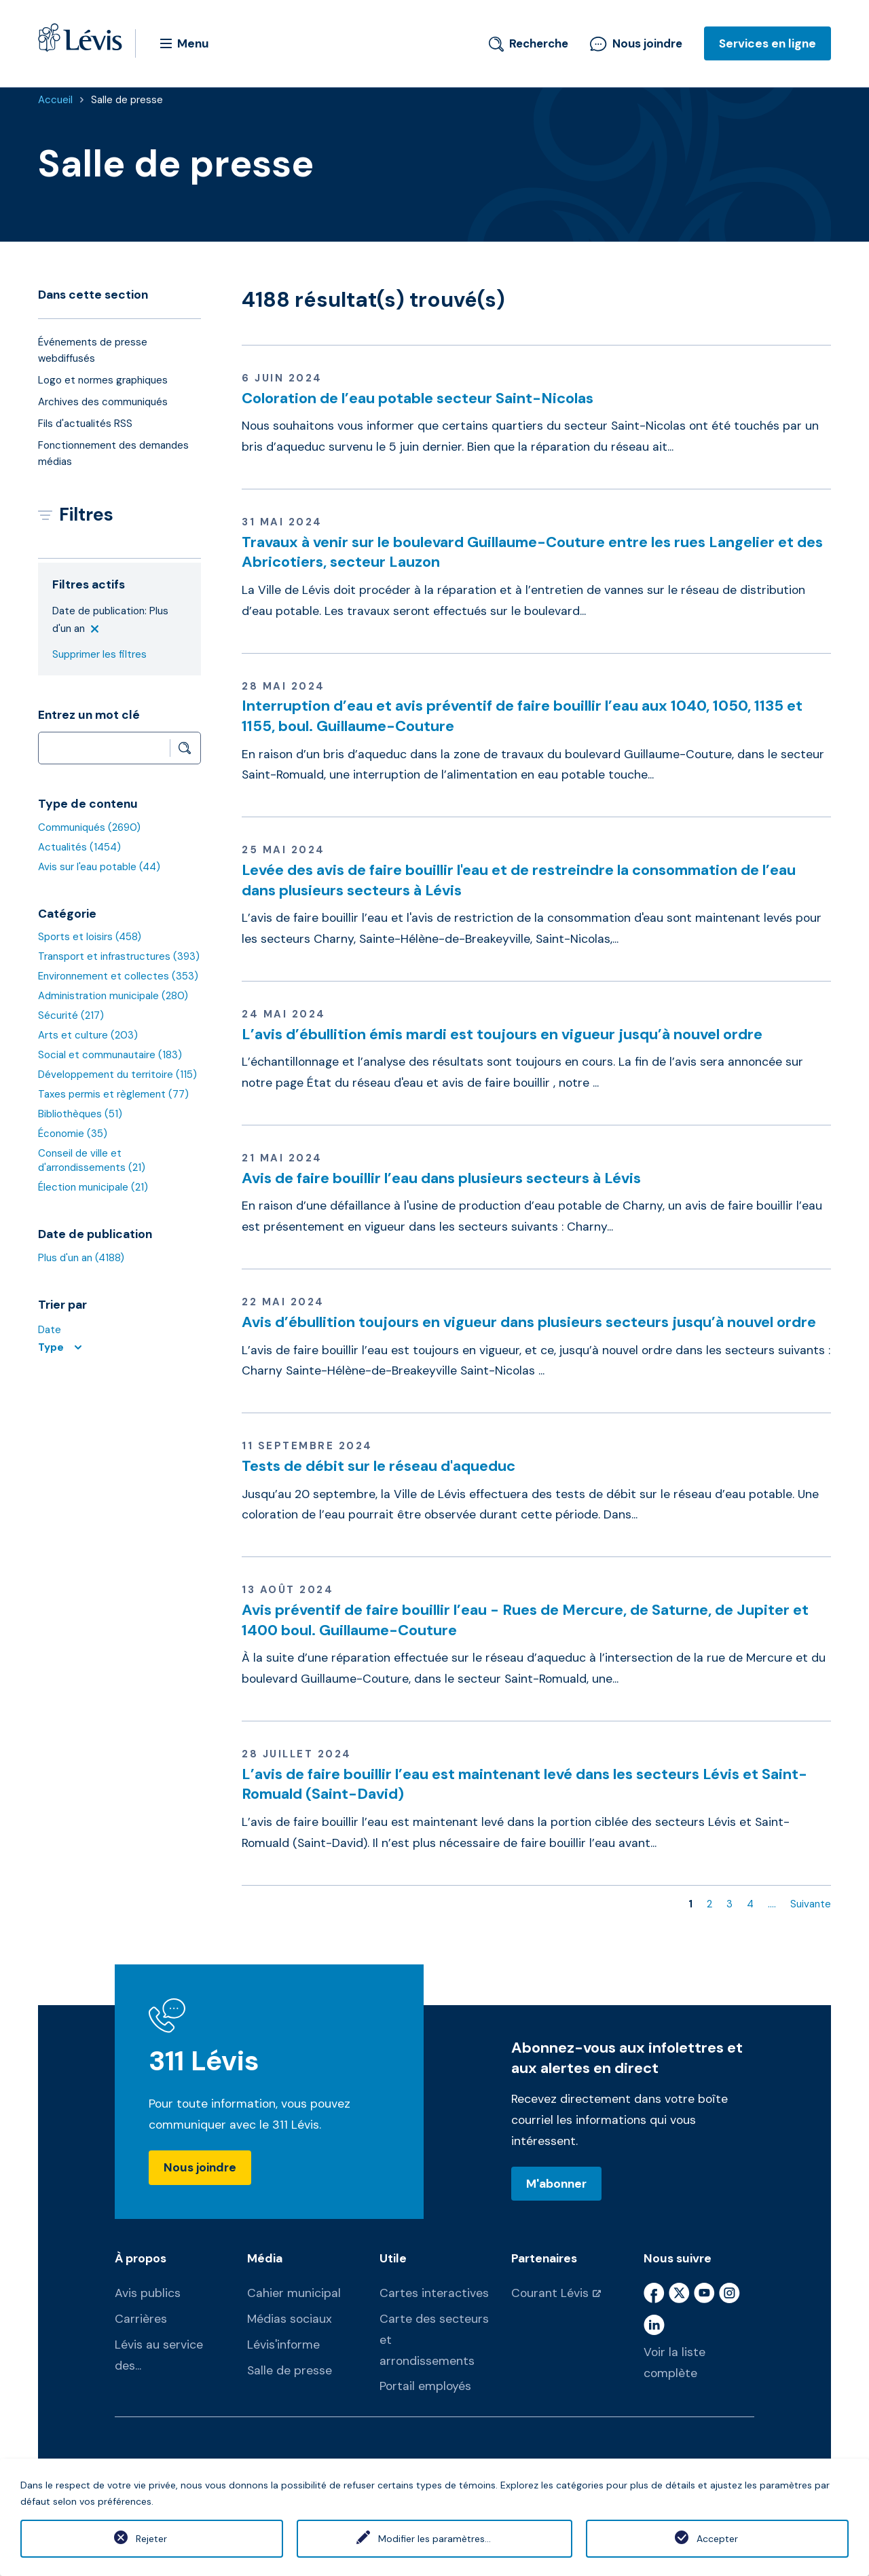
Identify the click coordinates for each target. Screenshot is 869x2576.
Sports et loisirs (89, 937)
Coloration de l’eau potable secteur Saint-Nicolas (417, 398)
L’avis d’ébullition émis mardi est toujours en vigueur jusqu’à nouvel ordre (502, 1034)
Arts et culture (88, 1035)
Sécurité (71, 1015)
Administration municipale (113, 996)
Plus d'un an (81, 1258)
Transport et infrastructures (119, 956)
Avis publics (148, 2292)
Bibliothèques (80, 1114)
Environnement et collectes (118, 976)
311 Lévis (204, 2061)
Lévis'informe (283, 2344)
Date (49, 1330)
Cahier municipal (294, 2292)
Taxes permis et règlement (113, 1094)
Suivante (810, 1904)
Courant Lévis (550, 2292)
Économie (72, 1133)
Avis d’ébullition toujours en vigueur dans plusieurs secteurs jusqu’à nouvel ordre (529, 1322)
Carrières (141, 2318)
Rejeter (151, 2539)
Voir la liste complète (674, 2363)
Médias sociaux (289, 2318)
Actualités (79, 847)
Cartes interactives (434, 2292)
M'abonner (556, 2183)
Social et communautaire (110, 1055)
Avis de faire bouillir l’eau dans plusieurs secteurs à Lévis (441, 1178)
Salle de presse (127, 100)
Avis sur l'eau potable (99, 867)
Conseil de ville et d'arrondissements (91, 1160)
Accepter (717, 2539)
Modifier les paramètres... (434, 2539)
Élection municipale (93, 1187)
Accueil (55, 100)
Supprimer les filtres (99, 654)
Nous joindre (636, 43)
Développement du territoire (117, 1074)
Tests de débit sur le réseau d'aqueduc (378, 1466)
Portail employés (425, 2385)
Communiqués (89, 827)
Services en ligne (767, 43)
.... (772, 1904)
